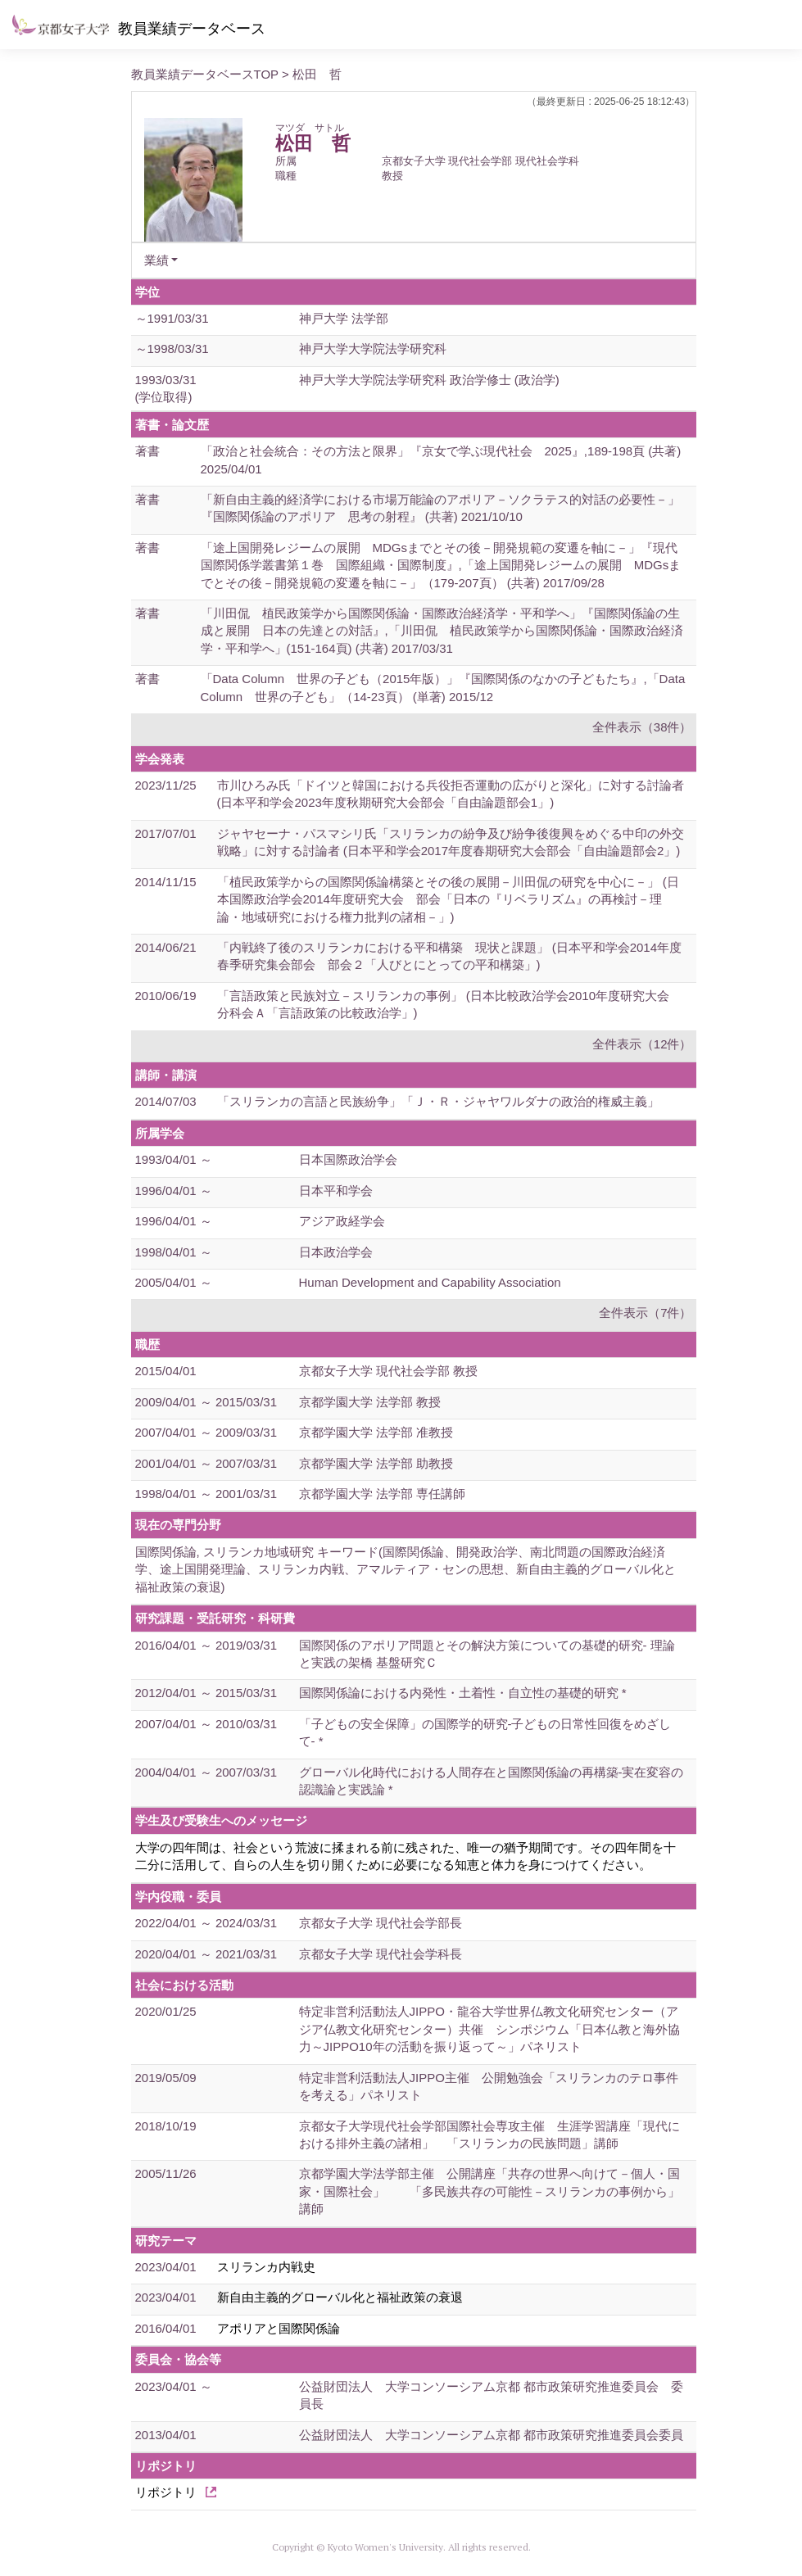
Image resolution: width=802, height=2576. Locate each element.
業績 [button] (156, 260)
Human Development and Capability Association (430, 1282)
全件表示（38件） (642, 727)
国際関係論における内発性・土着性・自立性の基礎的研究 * (463, 1693)
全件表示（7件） (645, 1313)
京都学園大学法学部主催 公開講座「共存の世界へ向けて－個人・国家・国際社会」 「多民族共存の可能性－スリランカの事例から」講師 (489, 2191)
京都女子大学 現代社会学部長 (380, 1923)
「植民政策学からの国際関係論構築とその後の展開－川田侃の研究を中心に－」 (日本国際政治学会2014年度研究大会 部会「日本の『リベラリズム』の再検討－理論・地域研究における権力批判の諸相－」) (448, 899)
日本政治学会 (336, 1252)
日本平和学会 (336, 1190)
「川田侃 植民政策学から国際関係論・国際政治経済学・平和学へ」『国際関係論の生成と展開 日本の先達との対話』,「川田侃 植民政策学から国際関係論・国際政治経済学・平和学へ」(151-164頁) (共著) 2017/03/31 (442, 630)
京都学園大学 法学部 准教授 (376, 1432)
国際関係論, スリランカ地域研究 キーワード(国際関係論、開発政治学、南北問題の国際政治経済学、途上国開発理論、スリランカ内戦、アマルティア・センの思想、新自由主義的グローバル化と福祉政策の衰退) (405, 1569)
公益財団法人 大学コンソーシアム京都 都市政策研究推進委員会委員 (491, 2435)
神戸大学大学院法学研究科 (372, 348)
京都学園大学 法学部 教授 (370, 1402)
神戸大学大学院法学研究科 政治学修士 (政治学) (429, 380)
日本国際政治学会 (348, 1159)
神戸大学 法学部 (343, 318)
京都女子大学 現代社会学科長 (380, 1954)
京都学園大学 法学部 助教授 (376, 1463)
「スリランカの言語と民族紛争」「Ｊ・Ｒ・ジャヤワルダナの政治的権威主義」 (438, 1101)
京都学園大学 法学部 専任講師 (382, 1494)
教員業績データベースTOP (205, 74)
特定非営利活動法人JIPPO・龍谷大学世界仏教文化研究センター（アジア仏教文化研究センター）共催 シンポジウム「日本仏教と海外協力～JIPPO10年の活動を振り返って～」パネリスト (489, 2028)
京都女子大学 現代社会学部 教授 (388, 1371)
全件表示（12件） (642, 1044)
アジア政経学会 (342, 1221)
